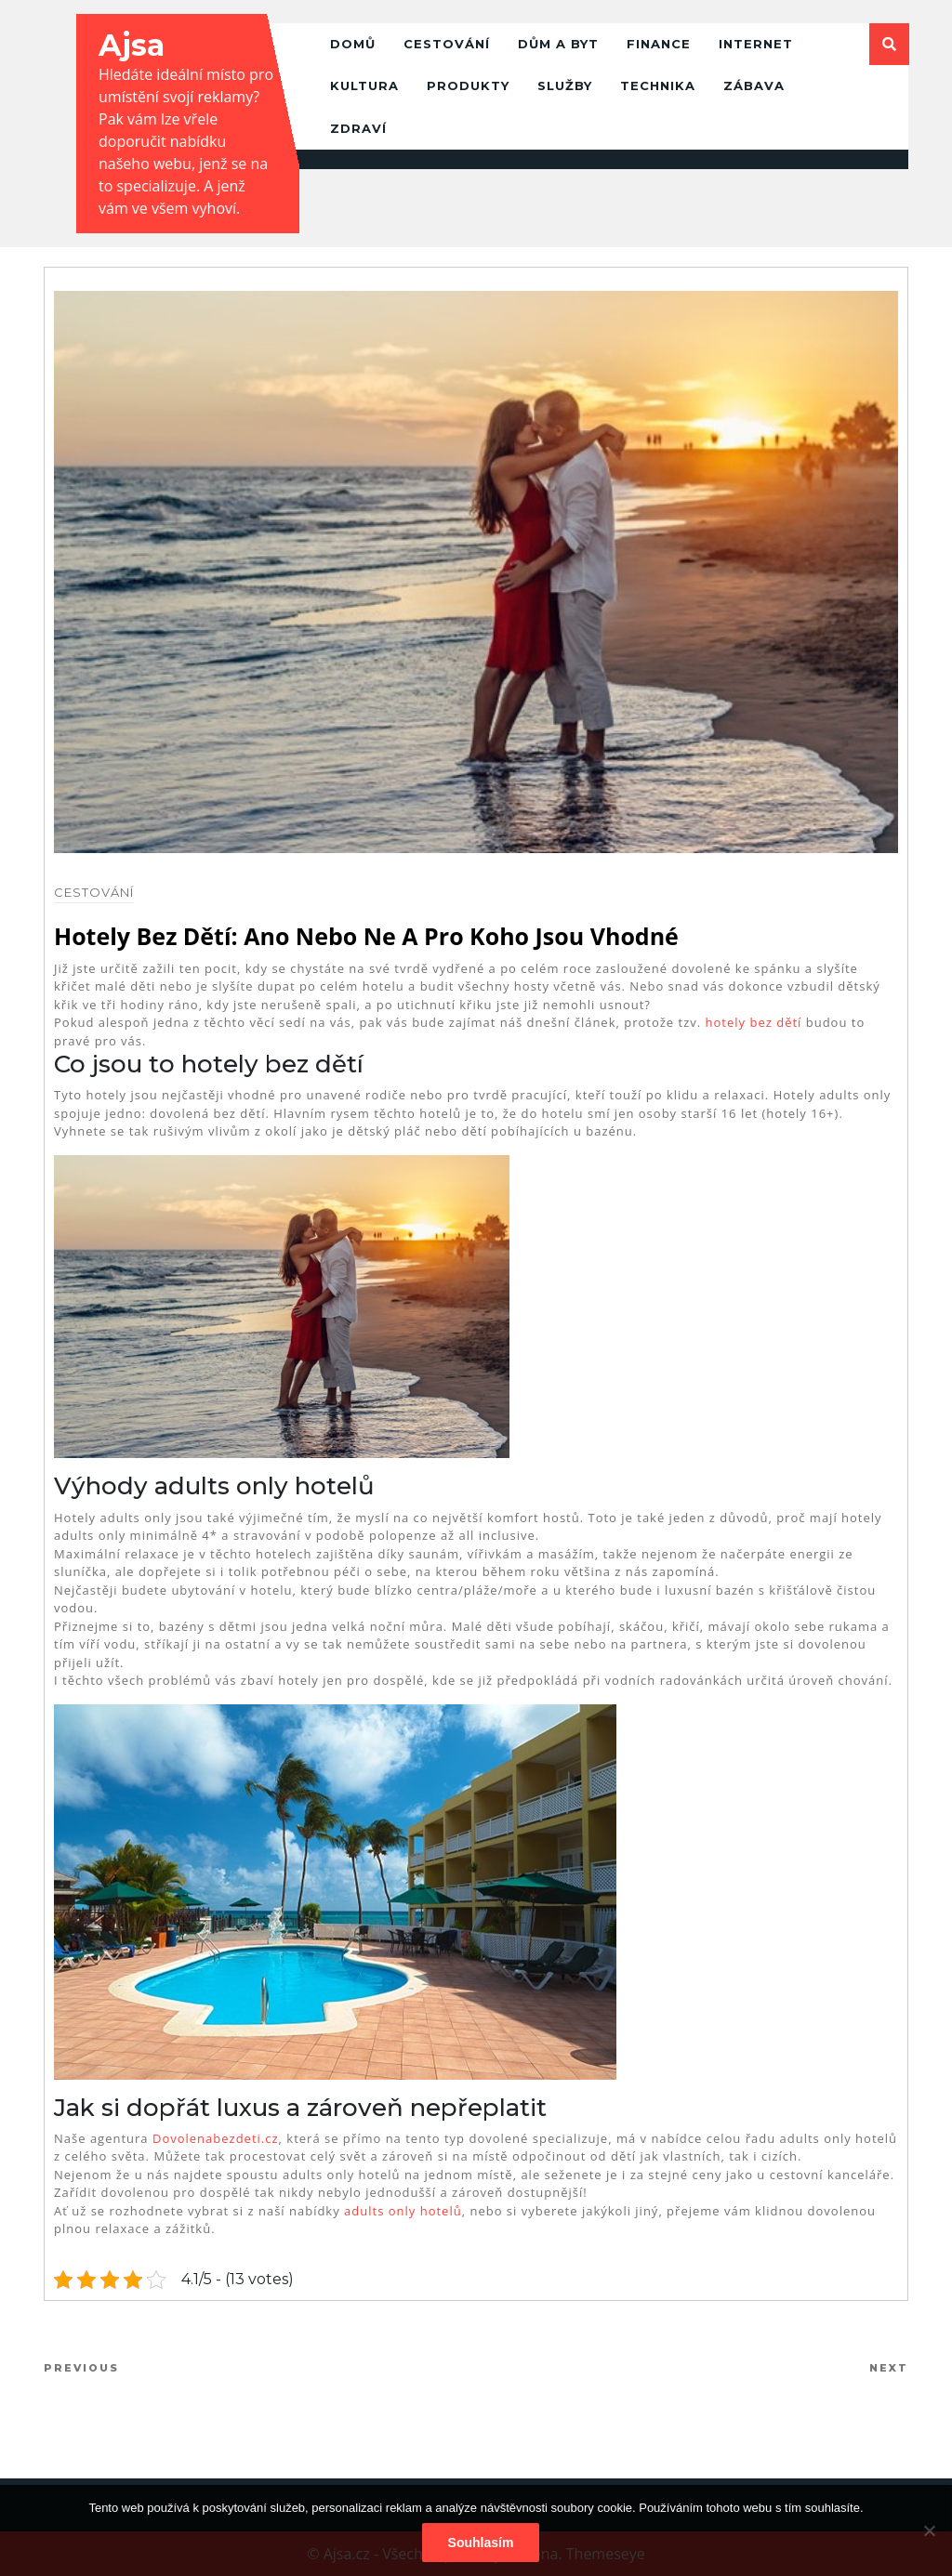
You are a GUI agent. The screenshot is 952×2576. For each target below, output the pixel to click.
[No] (928, 2530)
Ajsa (132, 45)
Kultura (364, 85)
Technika (657, 85)
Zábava (754, 85)
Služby (564, 85)
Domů (353, 43)
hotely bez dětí (754, 1022)
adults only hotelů (403, 2210)
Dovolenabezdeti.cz (215, 2138)
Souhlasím (481, 2542)
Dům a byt (558, 43)
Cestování (446, 43)
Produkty (468, 85)
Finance (659, 43)
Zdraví (358, 128)
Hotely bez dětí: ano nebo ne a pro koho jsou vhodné (366, 936)
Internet (756, 43)
